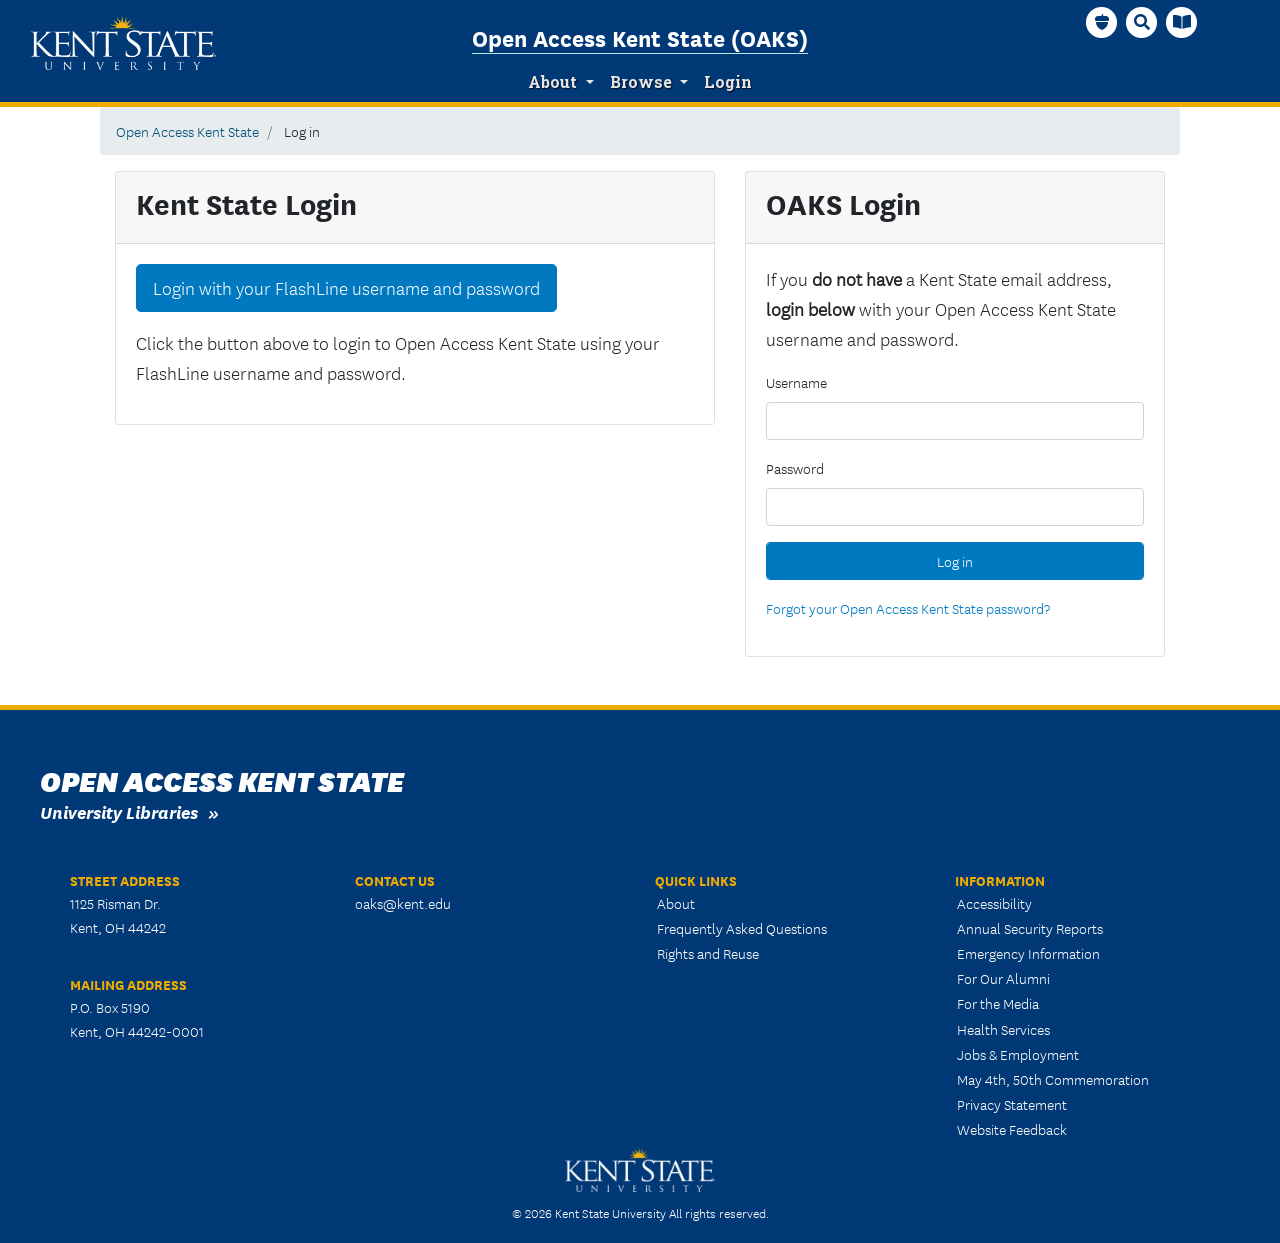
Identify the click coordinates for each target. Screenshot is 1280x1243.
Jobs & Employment (1018, 1054)
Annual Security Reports (1030, 928)
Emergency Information (1028, 953)
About (552, 82)
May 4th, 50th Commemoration (1053, 1079)
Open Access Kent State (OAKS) (640, 37)
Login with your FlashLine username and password (346, 288)
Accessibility (994, 903)
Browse (641, 82)
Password (795, 468)
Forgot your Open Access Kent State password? (908, 608)
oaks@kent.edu (403, 903)
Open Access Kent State (187, 131)
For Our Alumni (1003, 978)
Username (796, 382)
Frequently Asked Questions (742, 928)
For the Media (998, 1003)
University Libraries (119, 811)
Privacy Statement (1012, 1104)
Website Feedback (1012, 1129)
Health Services (1003, 1029)
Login (728, 82)
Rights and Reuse (708, 953)
